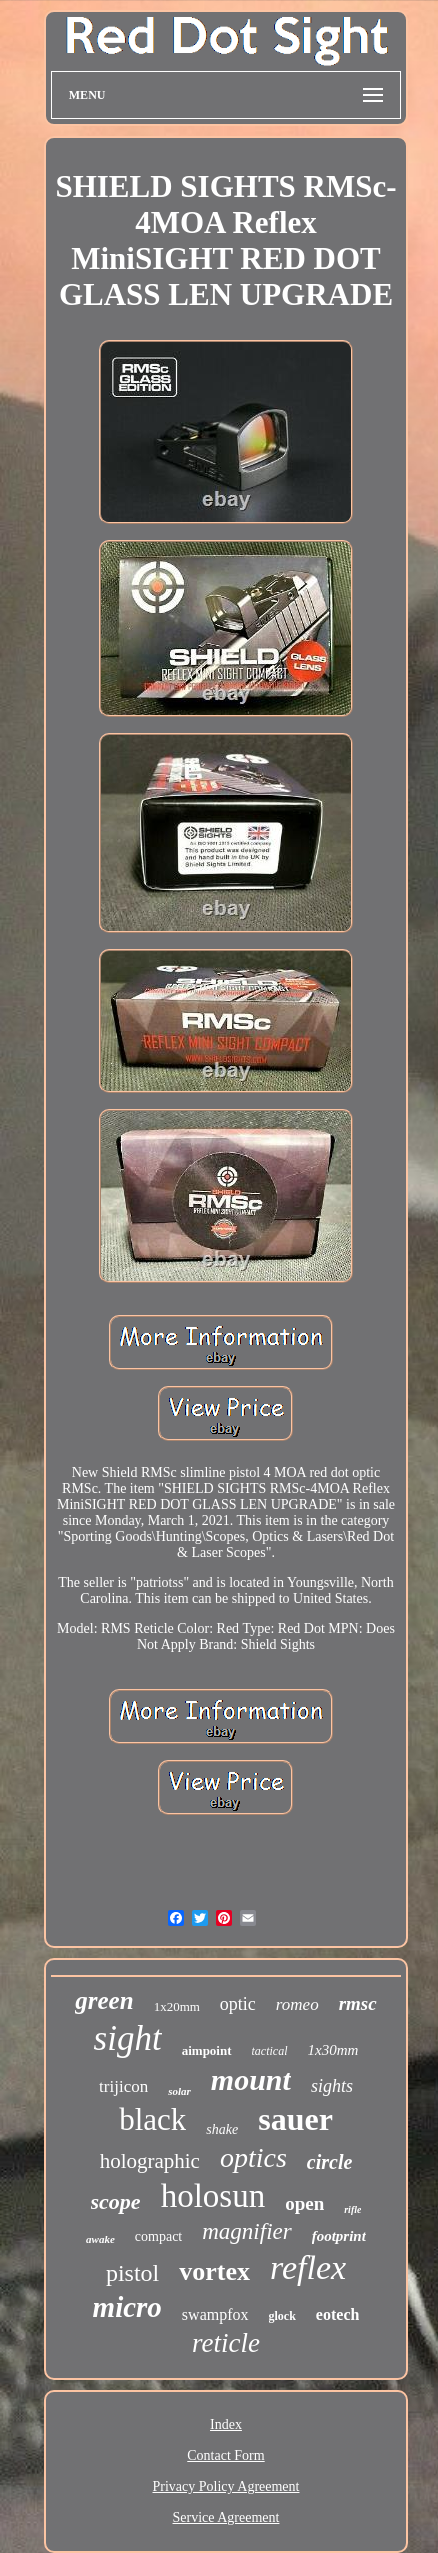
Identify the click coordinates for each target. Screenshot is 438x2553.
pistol (132, 2273)
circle (330, 2162)
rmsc (358, 2003)
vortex (214, 2271)
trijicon (123, 2086)
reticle (226, 2343)
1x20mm (177, 2006)
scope (116, 2201)
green (104, 2000)
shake (222, 2129)
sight (128, 2038)
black (152, 2119)
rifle (352, 2209)
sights (332, 2086)
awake (100, 2239)
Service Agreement (226, 2517)
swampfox (215, 2314)
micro (127, 2307)
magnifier (246, 2231)
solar (179, 2091)
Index (226, 2424)
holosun (213, 2196)
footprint (339, 2236)
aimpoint (207, 2050)
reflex (308, 2267)
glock (282, 2316)
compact (158, 2236)
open (304, 2203)
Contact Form (225, 2455)
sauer (295, 2119)
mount (251, 2079)
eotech (338, 2314)
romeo (297, 2004)
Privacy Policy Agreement (226, 2486)
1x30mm (333, 2050)
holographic (150, 2161)
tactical (270, 2051)
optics (253, 2157)
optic (238, 2004)
